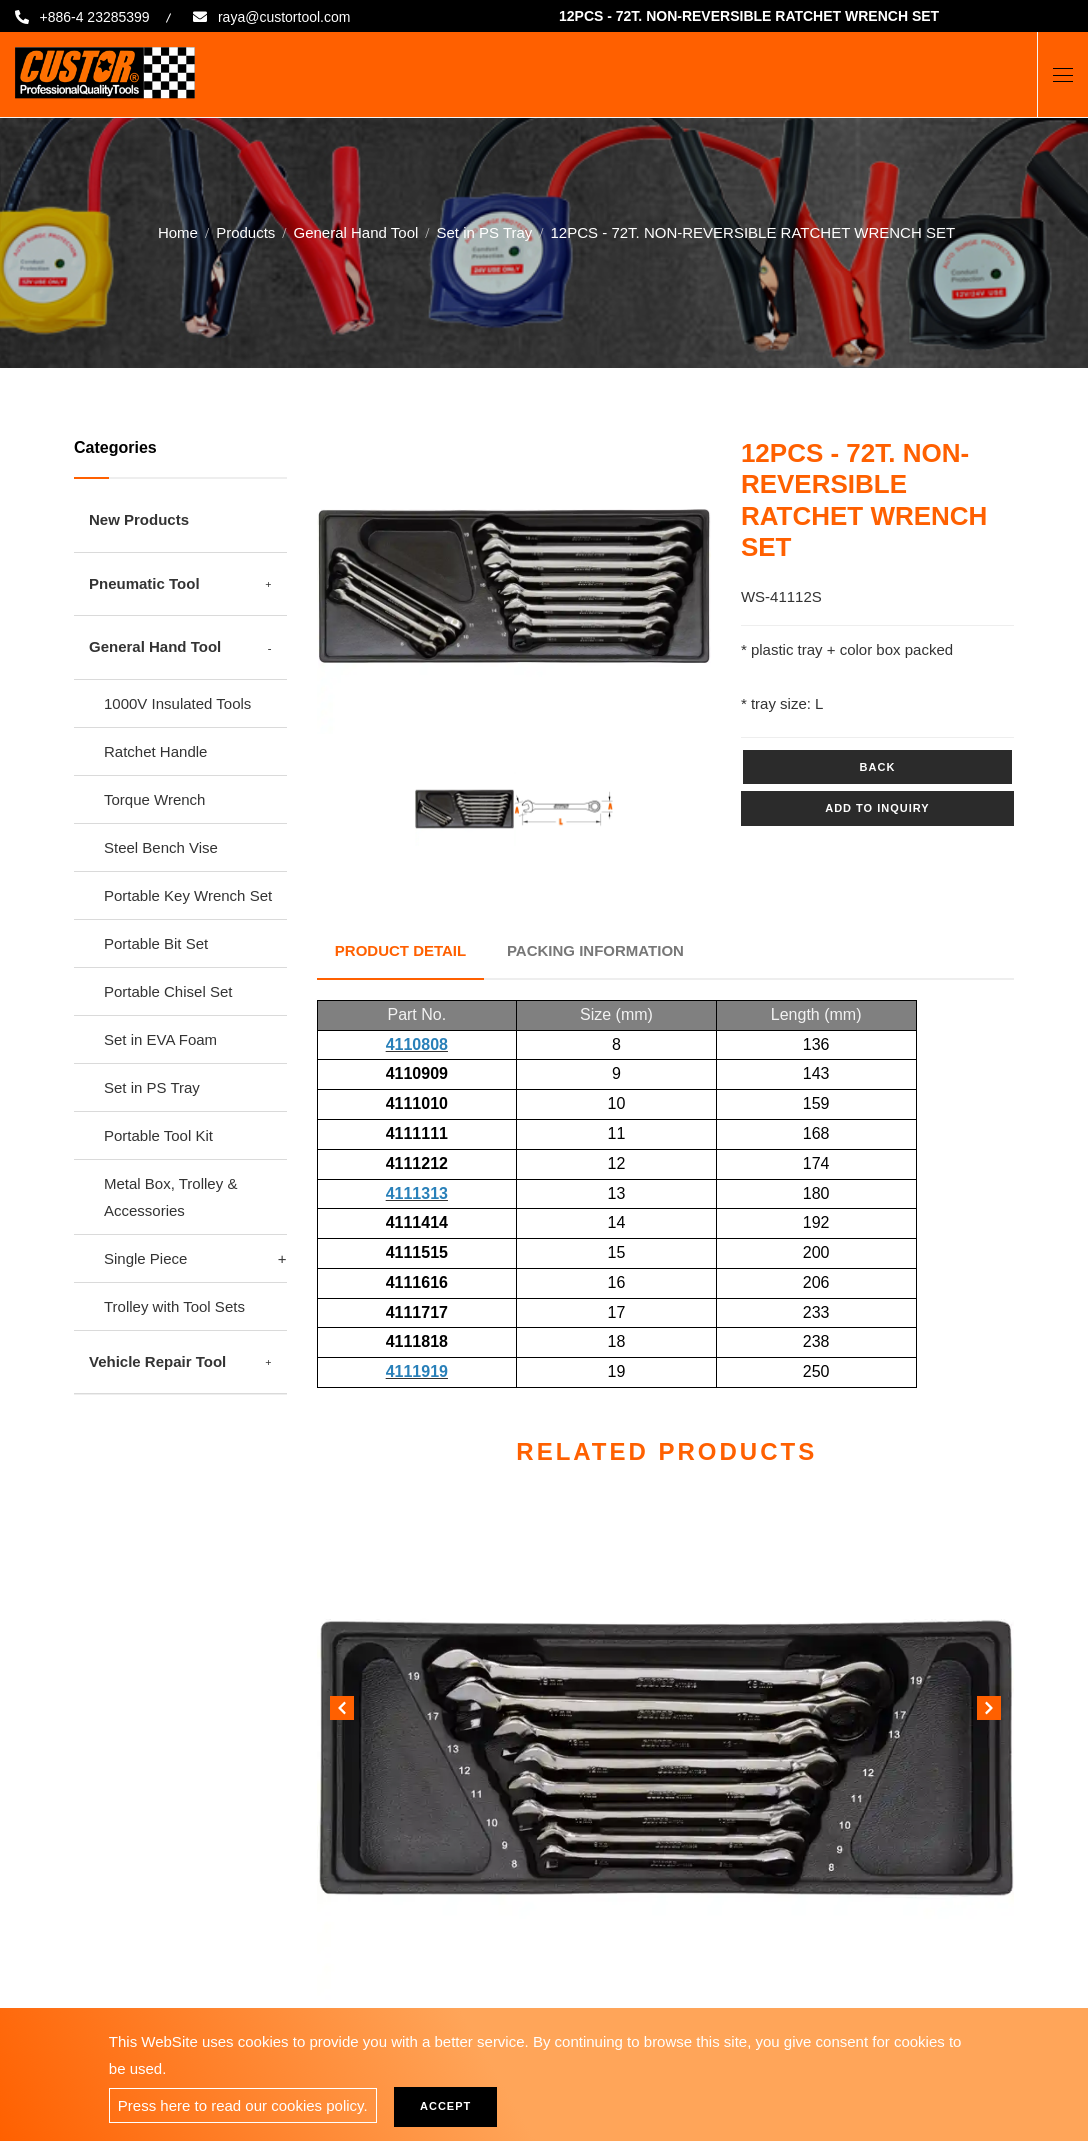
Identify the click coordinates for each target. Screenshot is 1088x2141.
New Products (139, 519)
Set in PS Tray (484, 231)
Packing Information (600, 947)
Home (178, 231)
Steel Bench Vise (161, 847)
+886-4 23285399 (98, 17)
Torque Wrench (154, 799)
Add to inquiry (877, 808)
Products (245, 231)
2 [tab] (529, 712)
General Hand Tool (356, 231)
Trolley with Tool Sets (174, 1306)
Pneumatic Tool (144, 583)
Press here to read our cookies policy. (243, 2105)
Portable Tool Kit (158, 1135)
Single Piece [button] (145, 1258)
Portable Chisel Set (168, 991)
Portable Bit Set (156, 943)
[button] (989, 1705)
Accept (452, 2106)
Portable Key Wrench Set (188, 895)
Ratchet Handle (155, 751)
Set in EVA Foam (160, 1039)
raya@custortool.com (301, 17)
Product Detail (402, 947)
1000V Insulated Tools (177, 703)
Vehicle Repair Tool (157, 1361)
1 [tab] (499, 712)
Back (878, 767)
